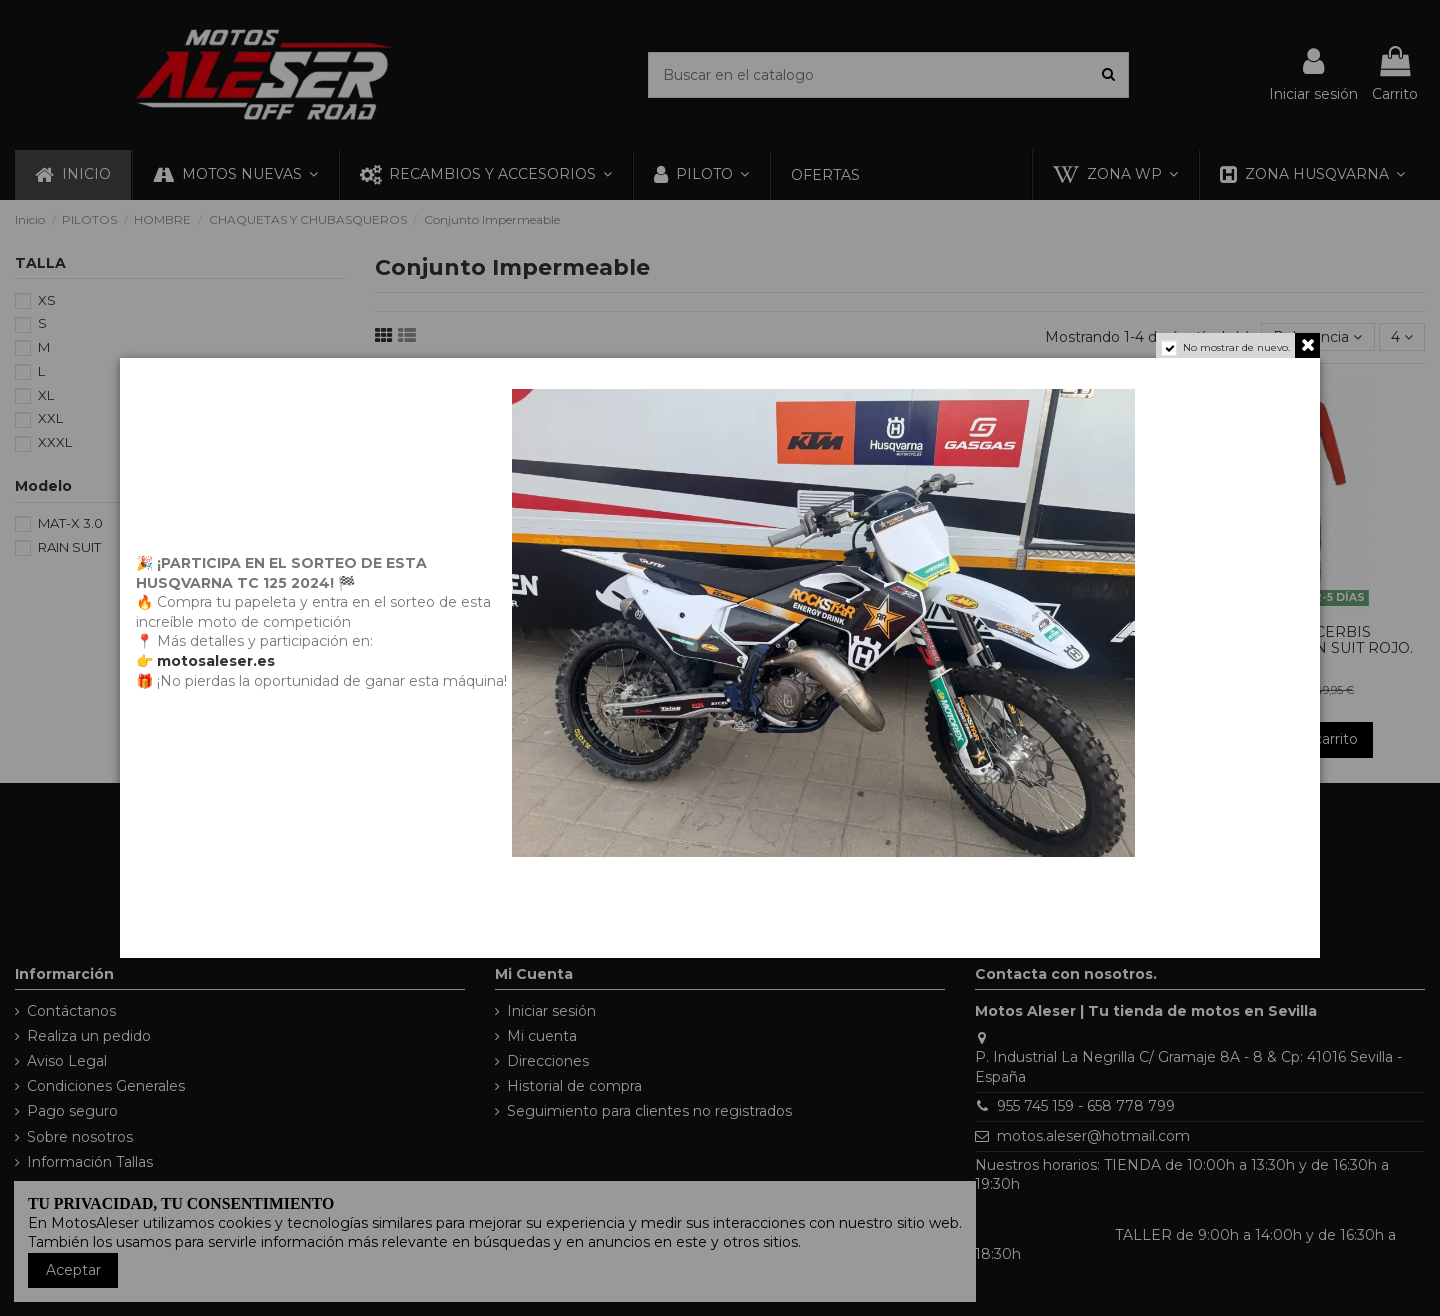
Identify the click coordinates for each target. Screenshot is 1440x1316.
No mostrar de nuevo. (1236, 347)
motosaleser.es (216, 661)
